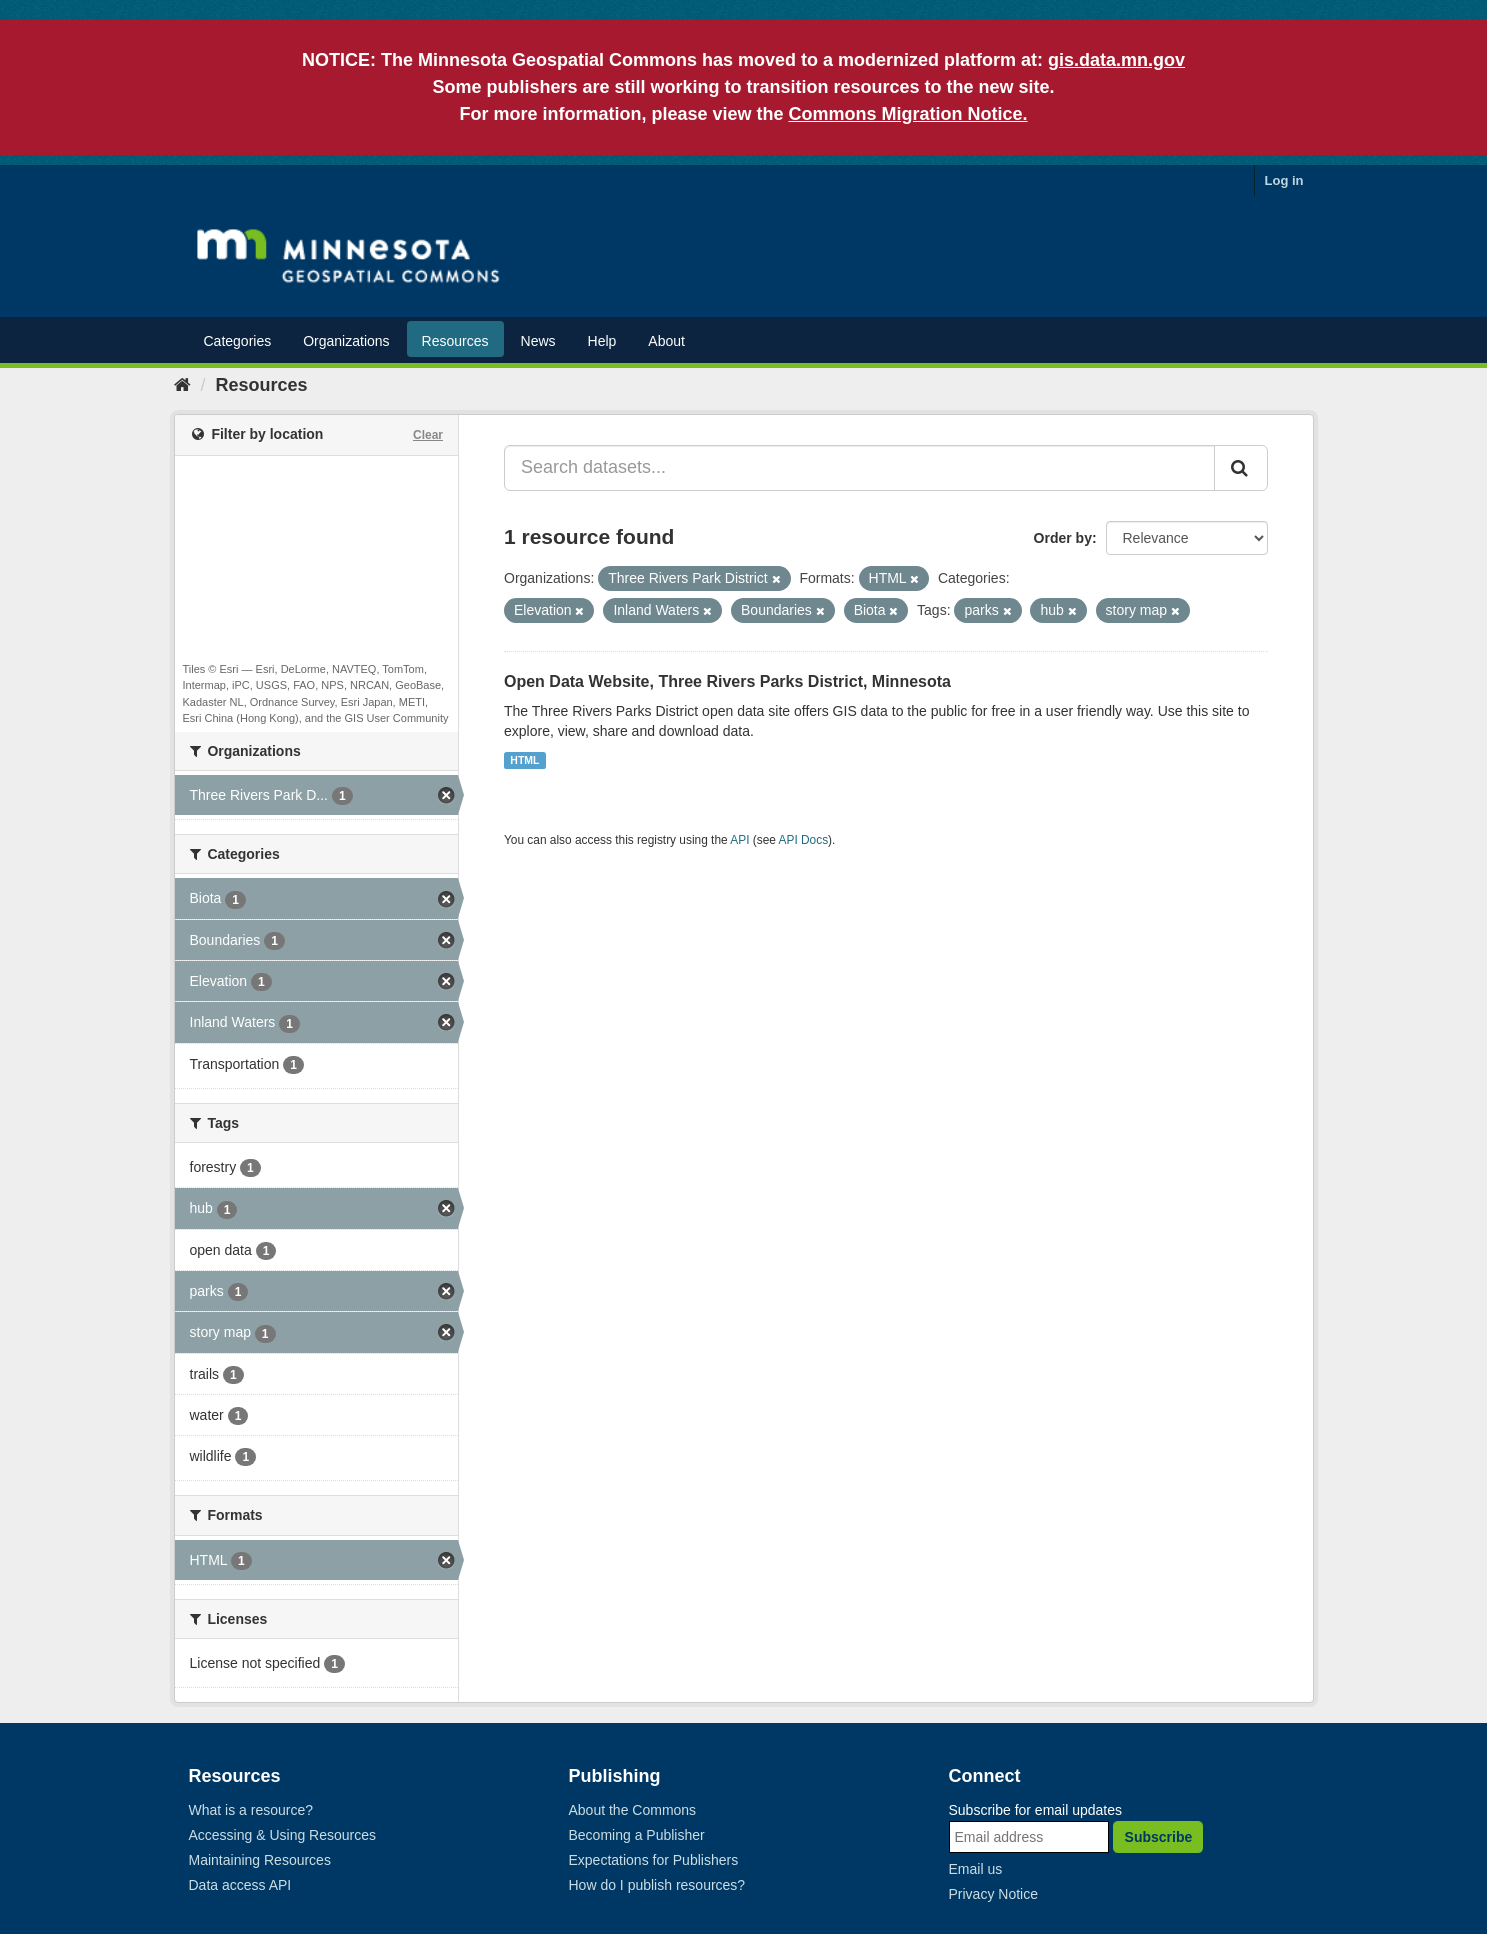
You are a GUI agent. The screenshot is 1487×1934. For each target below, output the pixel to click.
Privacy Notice (993, 1894)
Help (602, 341)
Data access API (240, 1885)
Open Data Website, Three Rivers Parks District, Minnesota (727, 681)
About (666, 341)
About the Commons (633, 1810)
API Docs (804, 840)
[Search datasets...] (859, 468)
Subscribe (1159, 1837)
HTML (524, 760)
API (739, 840)
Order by (1063, 538)
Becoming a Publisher (637, 1835)
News (538, 341)
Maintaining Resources (260, 1860)
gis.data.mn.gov (1116, 60)
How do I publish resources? (657, 1885)
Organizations (346, 341)
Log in (1284, 180)
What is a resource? (251, 1810)
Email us (976, 1869)
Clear (428, 435)
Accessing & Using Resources (283, 1835)
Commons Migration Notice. (908, 114)
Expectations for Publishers (654, 1860)
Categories (238, 341)
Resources (455, 341)
